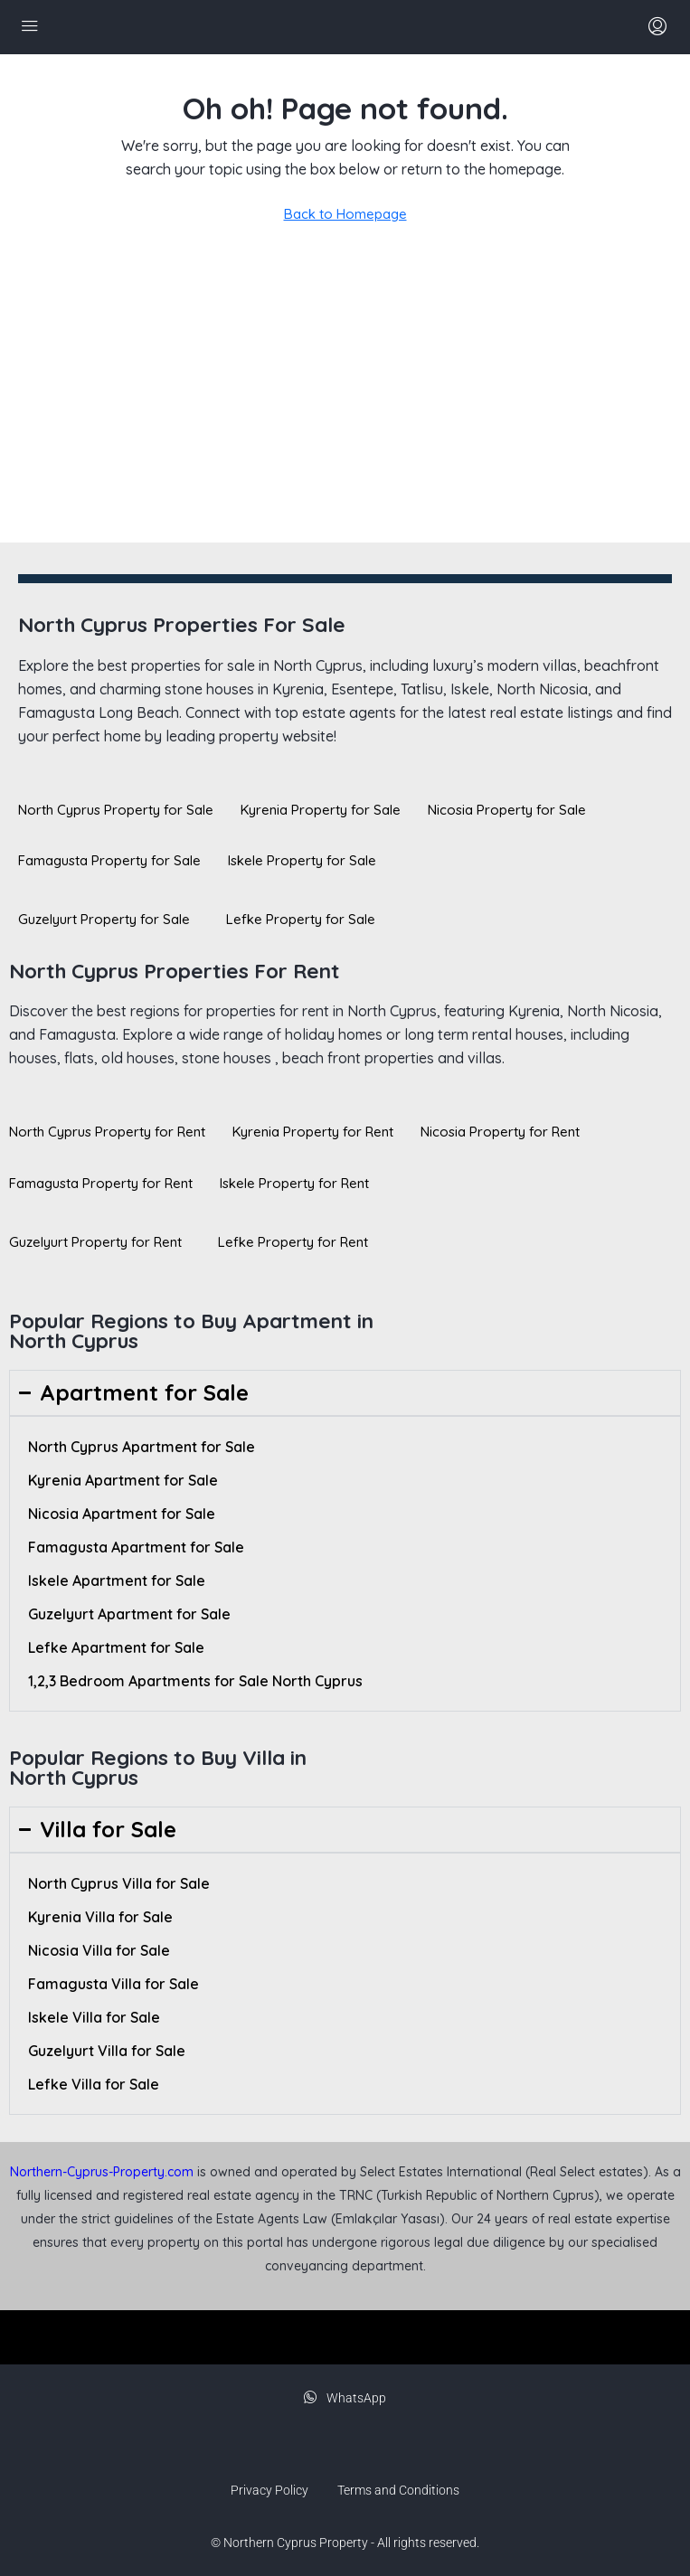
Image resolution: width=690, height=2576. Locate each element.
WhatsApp (345, 2398)
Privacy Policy (269, 2490)
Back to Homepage (345, 213)
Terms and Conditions (398, 2490)
